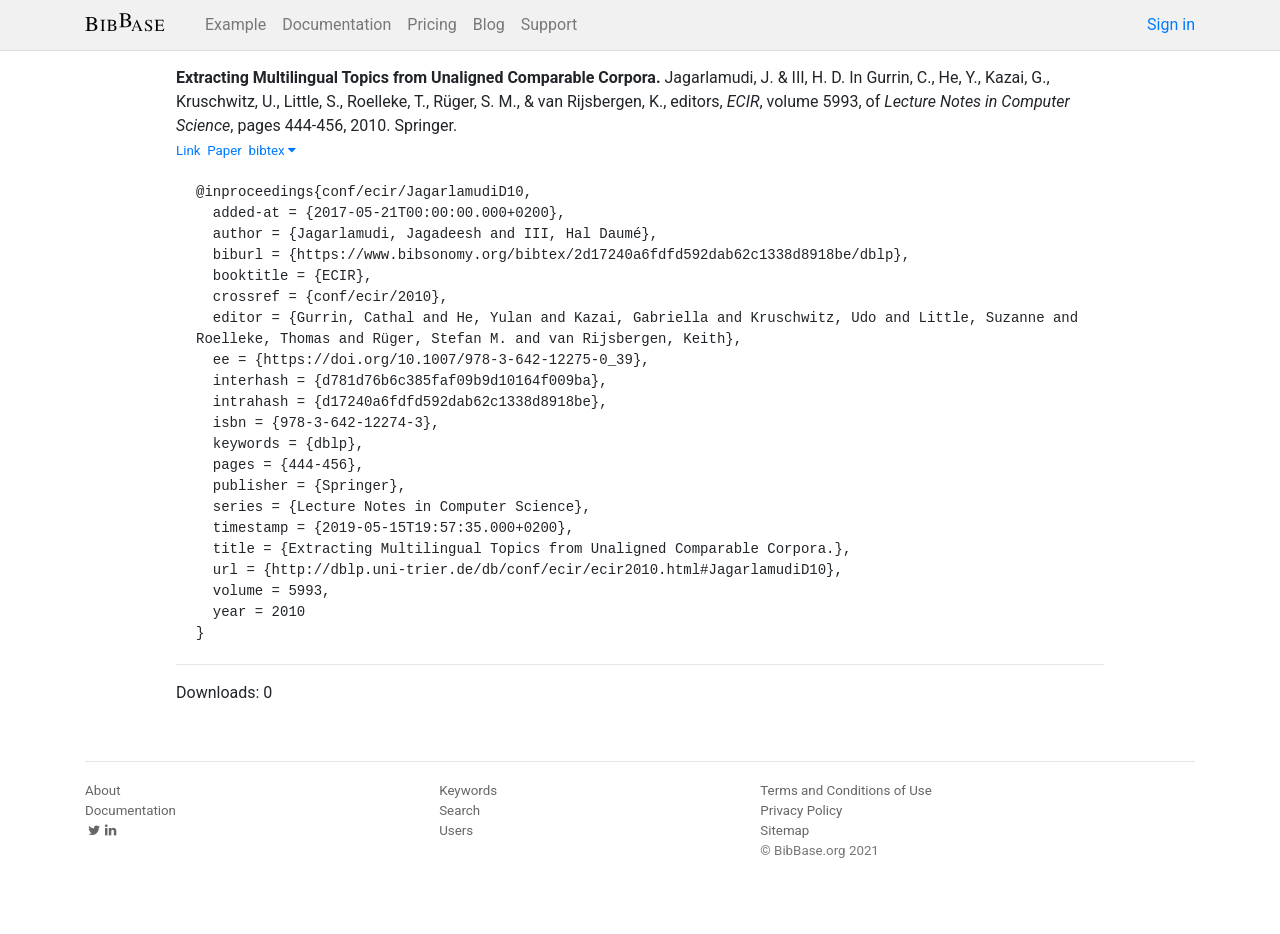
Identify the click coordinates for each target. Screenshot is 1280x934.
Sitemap (784, 830)
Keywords (468, 790)
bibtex (272, 150)
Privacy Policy (801, 810)
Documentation (336, 24)
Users (456, 830)
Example (235, 24)
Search (459, 810)
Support (549, 24)
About (103, 790)
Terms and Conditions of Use (845, 790)
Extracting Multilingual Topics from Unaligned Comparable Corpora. (418, 77)
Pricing (432, 24)
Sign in (1171, 24)
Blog (489, 24)
